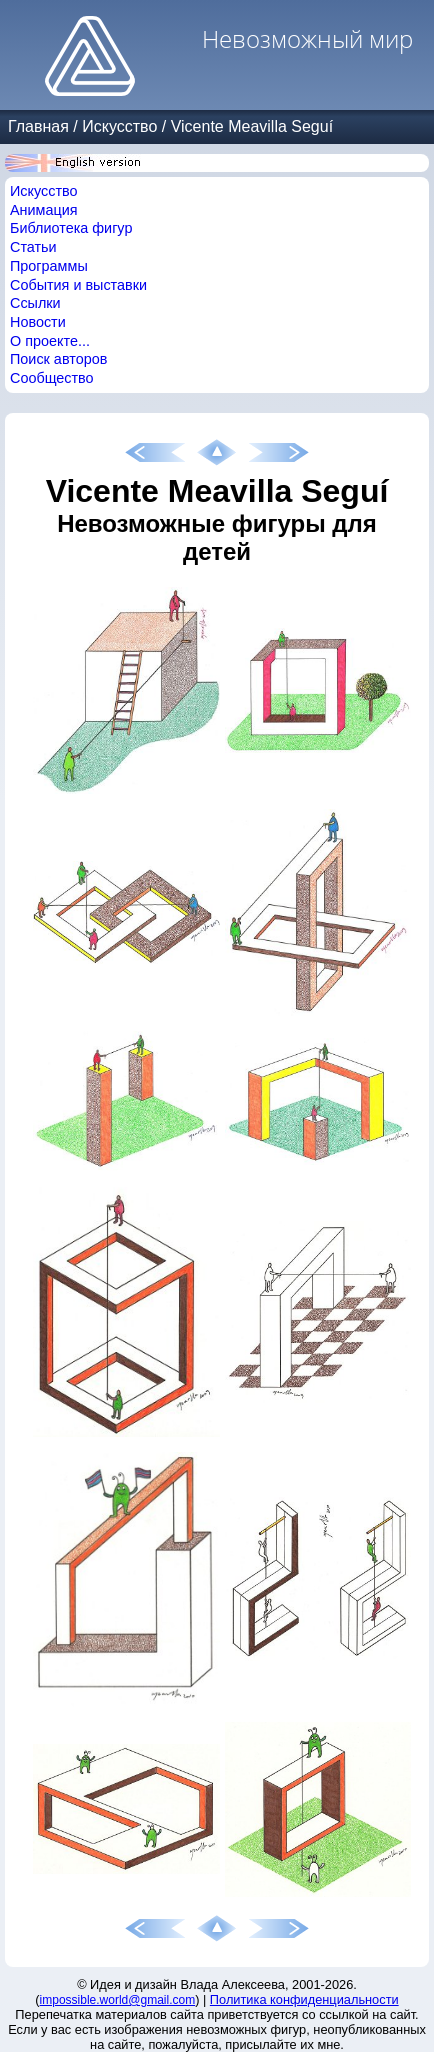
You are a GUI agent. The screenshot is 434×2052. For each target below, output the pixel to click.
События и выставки (78, 285)
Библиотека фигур (71, 228)
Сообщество (52, 378)
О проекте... (50, 341)
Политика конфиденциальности (304, 1999)
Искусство (119, 126)
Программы (49, 266)
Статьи (33, 247)
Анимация (44, 210)
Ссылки (35, 303)
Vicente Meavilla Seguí (252, 126)
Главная (38, 126)
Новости (38, 322)
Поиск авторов (58, 359)
